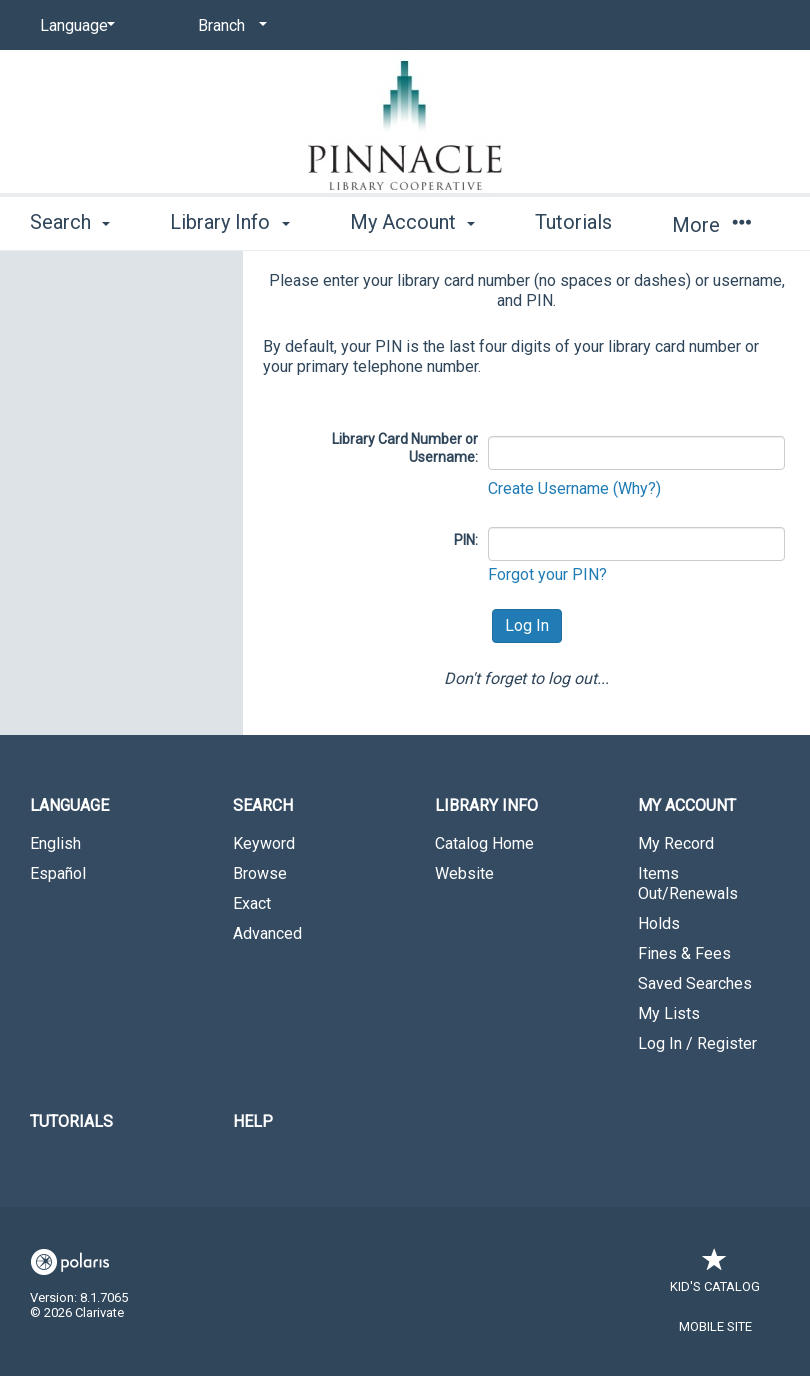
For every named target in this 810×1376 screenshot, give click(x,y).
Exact (252, 903)
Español (58, 873)
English (55, 843)
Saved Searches (695, 983)
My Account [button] (412, 222)
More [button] (711, 225)
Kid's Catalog (715, 1276)
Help (253, 1121)
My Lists (669, 1013)
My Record (676, 843)
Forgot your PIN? (547, 574)
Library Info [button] (229, 222)
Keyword (264, 843)
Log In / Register (697, 1043)
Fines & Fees (684, 953)
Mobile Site (715, 1326)
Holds (659, 923)
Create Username (550, 488)
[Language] (74, 26)
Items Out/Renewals (688, 883)
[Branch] (229, 26)
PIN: (466, 540)
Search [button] (70, 222)
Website (464, 873)
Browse (260, 873)
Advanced (267, 933)
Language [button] (69, 805)
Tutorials (573, 222)
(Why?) (637, 488)
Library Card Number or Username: (405, 448)
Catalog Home (484, 843)
